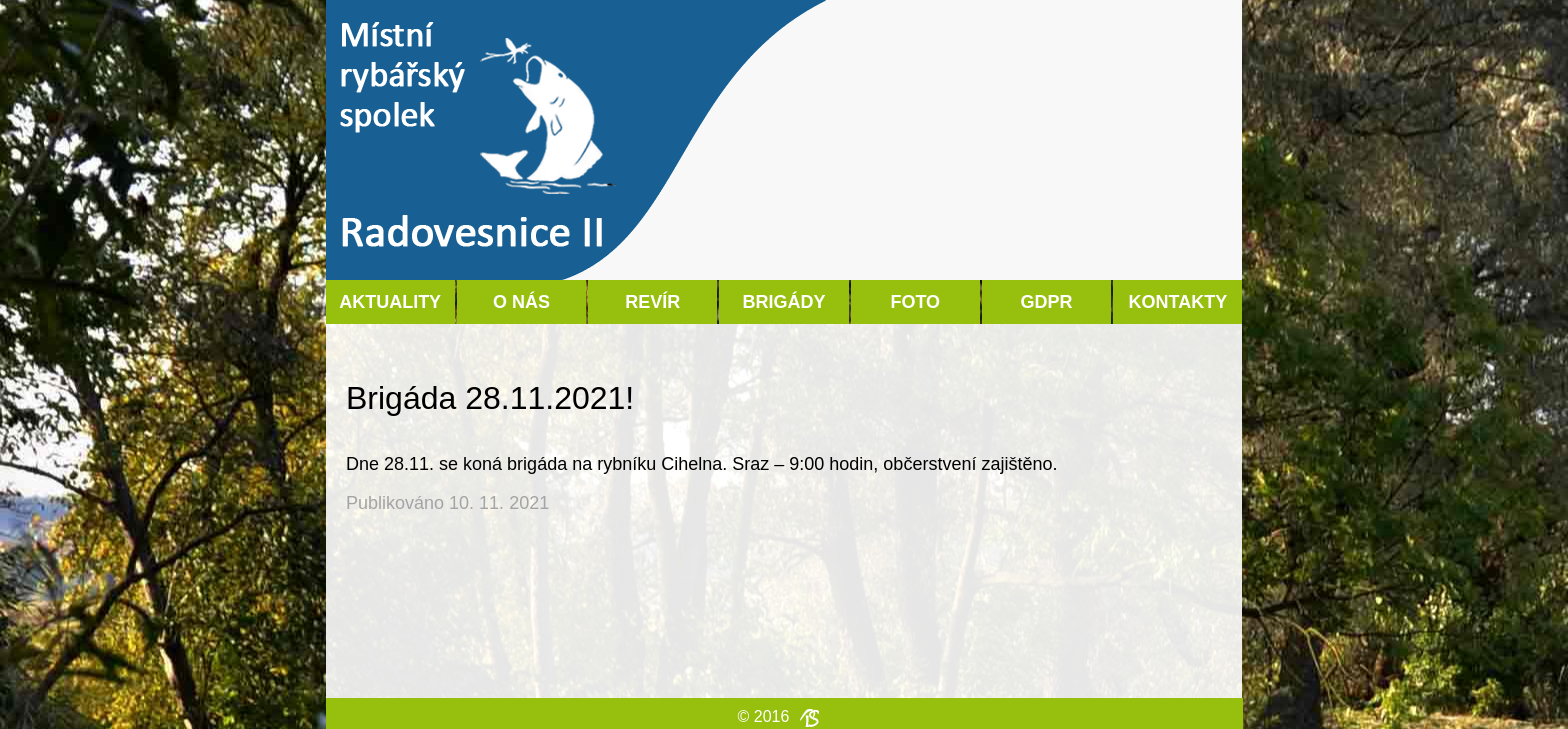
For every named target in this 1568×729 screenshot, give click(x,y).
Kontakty (1177, 302)
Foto (915, 302)
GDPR (1047, 302)
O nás (521, 302)
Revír (652, 302)
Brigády (783, 302)
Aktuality (390, 302)
